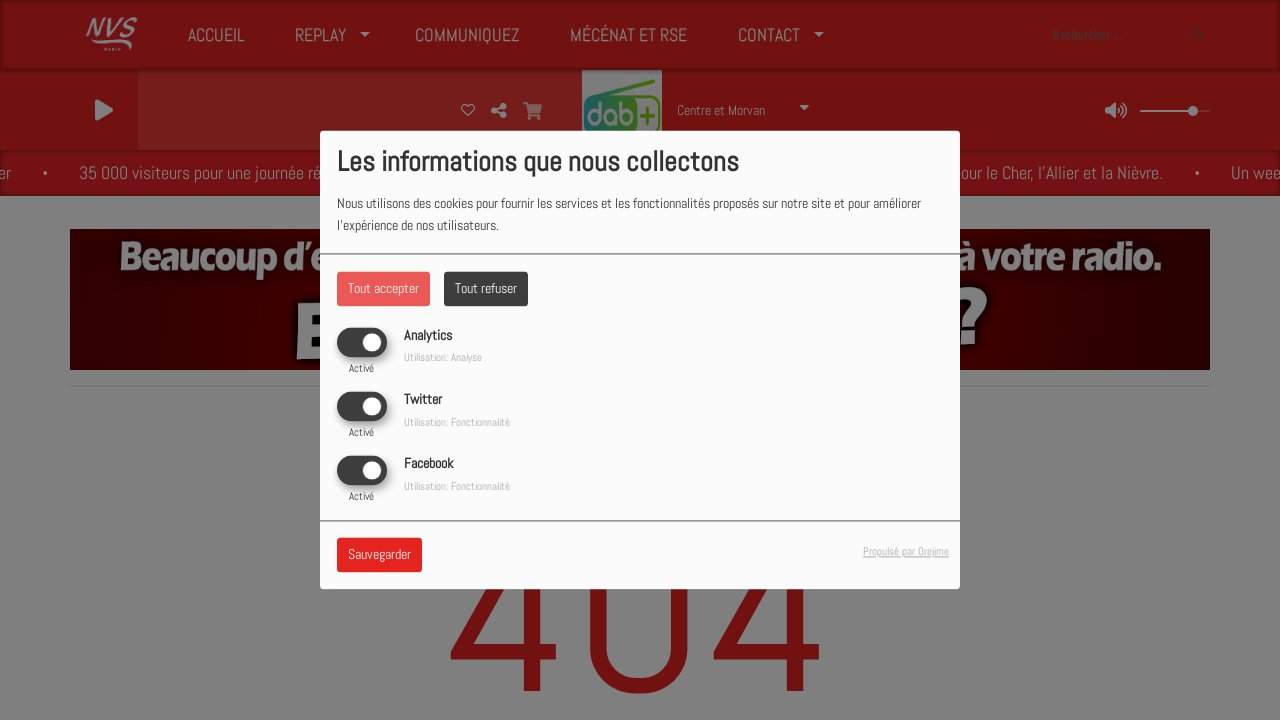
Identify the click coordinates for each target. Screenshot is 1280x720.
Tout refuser (486, 288)
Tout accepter (383, 288)
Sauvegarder (379, 555)
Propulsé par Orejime (906, 552)
